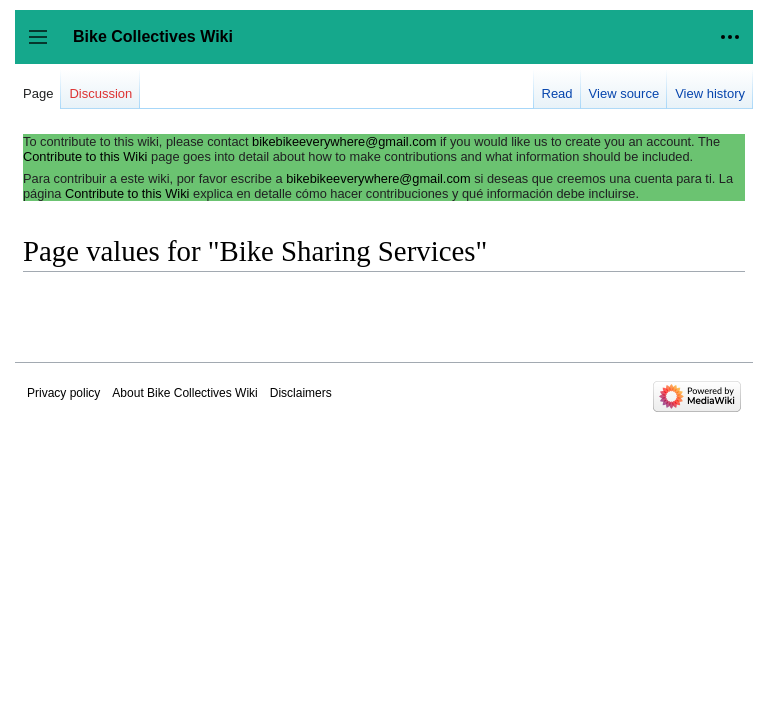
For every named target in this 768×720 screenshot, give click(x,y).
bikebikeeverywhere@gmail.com (344, 141)
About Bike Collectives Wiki (184, 393)
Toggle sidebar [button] (44, 46)
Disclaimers (301, 393)
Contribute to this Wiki (85, 156)
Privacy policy (63, 393)
